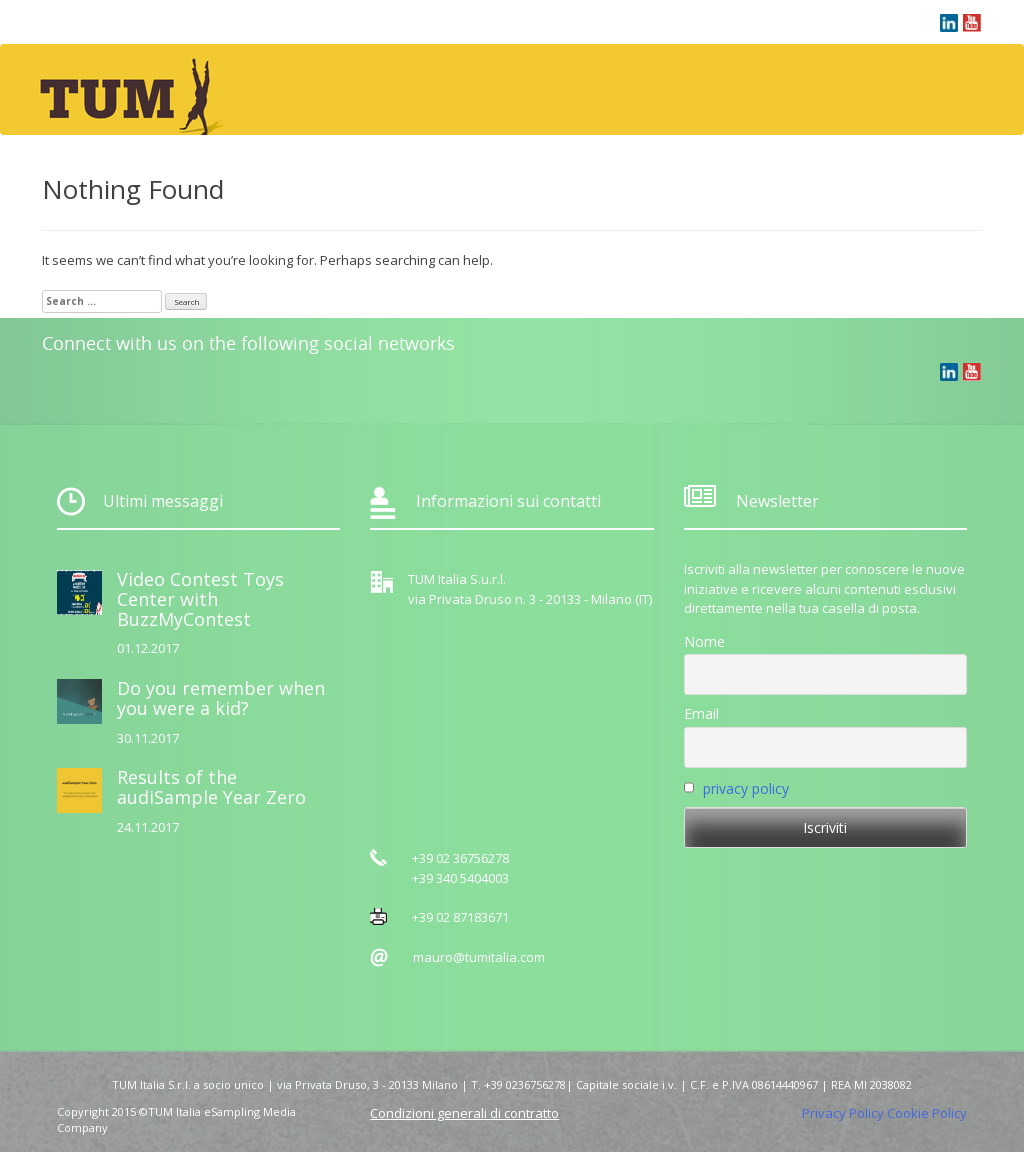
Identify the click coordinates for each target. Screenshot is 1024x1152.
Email (701, 713)
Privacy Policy (843, 1113)
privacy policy (746, 788)
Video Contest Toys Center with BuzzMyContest (200, 599)
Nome (704, 641)
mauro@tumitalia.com (479, 957)
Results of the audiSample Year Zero (211, 787)
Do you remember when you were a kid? (221, 698)
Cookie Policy (927, 1113)
